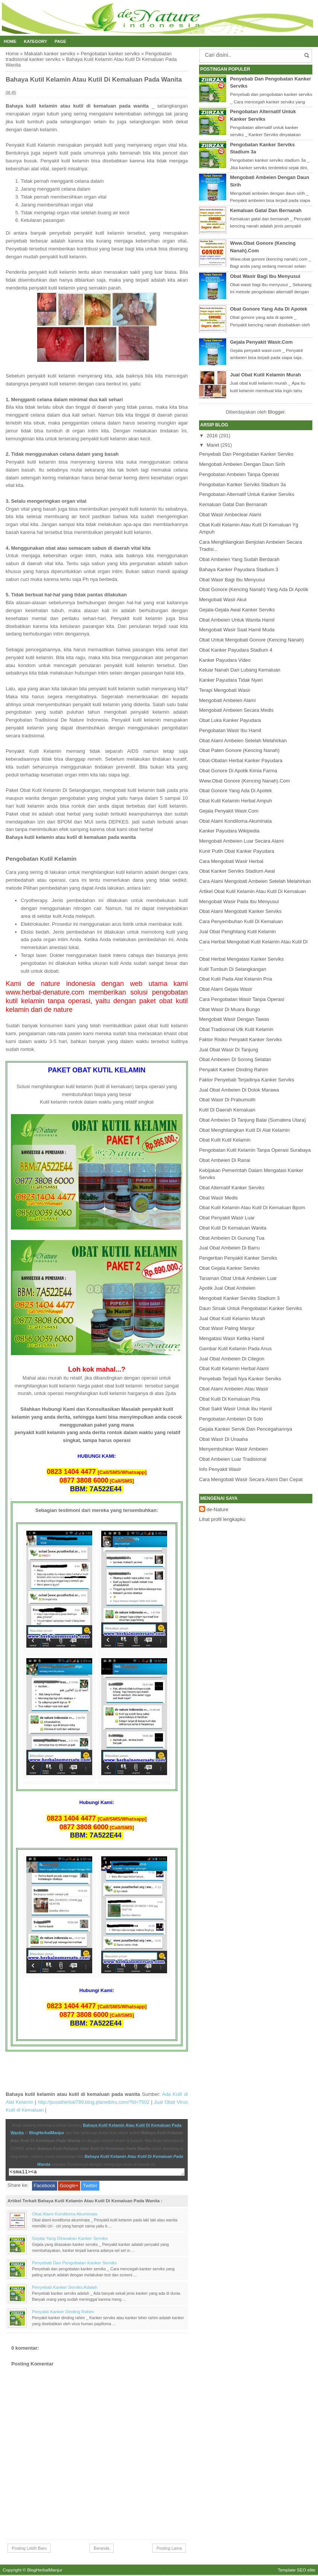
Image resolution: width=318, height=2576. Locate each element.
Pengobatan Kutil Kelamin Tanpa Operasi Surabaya (255, 1150)
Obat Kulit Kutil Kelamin (225, 1140)
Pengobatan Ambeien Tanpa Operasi (239, 474)
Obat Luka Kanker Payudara (230, 720)
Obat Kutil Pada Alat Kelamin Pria (235, 979)
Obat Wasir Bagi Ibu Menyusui (265, 276)
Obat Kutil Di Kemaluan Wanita (232, 1228)
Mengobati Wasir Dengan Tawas (234, 1019)
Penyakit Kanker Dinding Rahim (63, 2312)
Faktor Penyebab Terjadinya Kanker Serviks (246, 1080)
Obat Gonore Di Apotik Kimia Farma (238, 770)
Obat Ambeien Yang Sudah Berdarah (239, 559)
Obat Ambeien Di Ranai (224, 1160)
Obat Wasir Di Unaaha (223, 1439)
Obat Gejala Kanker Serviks (229, 1268)
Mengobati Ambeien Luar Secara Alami (241, 841)
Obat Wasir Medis (218, 1198)
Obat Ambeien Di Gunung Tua (231, 1238)
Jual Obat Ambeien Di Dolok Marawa (239, 1090)
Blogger (276, 412)
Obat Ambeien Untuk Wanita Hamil (236, 620)
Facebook (44, 2186)
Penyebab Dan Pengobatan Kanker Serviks (74, 2263)
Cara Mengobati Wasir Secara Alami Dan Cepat (251, 1479)
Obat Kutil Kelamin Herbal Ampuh (235, 801)
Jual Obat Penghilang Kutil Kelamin (237, 931)
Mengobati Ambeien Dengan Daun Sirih (242, 464)
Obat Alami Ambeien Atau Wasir (233, 1389)
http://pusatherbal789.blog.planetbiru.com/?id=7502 (94, 2102)
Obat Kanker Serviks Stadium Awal (237, 871)
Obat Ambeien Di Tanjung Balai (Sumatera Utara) (252, 1120)
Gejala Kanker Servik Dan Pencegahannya (245, 1429)
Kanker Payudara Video (225, 660)
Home (10, 41)
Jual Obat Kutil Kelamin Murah (265, 375)
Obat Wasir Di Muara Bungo (229, 1009)
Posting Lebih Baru (29, 2549)
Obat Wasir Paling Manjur (227, 1328)
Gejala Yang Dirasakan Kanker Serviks (70, 2239)
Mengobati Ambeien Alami (227, 700)
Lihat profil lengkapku (222, 1519)
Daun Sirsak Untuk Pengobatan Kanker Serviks (250, 1308)
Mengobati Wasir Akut (222, 599)
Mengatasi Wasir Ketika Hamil (231, 1338)
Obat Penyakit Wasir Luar (227, 1218)
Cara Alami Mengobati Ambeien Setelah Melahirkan (255, 881)
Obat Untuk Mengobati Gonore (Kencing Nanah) (251, 640)
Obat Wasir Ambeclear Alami (230, 514)
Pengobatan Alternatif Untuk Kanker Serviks (246, 494)
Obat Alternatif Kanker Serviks (231, 1187)
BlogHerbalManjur (46, 2132)
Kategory (35, 41)
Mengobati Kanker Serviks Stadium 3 (239, 1298)
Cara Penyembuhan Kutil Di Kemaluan (241, 921)
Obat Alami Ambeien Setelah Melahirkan (243, 740)
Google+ (69, 2186)
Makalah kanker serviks (49, 53)
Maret (213, 445)
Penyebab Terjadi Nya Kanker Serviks (240, 1378)
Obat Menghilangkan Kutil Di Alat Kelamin (244, 1130)
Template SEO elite (296, 2570)
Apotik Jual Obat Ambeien (227, 1288)
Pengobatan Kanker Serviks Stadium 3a (242, 484)
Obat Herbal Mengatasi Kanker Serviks (241, 959)
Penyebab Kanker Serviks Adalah (64, 2288)
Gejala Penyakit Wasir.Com (261, 342)
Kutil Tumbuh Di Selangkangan (232, 969)
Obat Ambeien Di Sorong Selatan (235, 1059)
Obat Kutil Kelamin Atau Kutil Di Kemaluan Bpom (252, 1207)
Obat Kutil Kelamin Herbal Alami (234, 1368)
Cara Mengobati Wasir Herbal (231, 861)
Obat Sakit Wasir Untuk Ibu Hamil (235, 1409)
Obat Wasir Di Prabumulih (227, 1099)
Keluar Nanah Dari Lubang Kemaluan (239, 670)
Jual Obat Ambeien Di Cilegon (231, 1359)
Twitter (90, 2186)
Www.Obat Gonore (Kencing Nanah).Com (244, 781)
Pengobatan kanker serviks (110, 53)
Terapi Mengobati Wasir (224, 690)
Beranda (102, 2549)
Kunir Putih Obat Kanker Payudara (236, 851)
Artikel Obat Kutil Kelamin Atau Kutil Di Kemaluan (252, 891)
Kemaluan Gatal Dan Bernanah (265, 210)
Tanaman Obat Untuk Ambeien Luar (238, 1278)
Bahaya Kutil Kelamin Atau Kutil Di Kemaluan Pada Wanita (94, 79)
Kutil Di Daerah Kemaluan (227, 1110)
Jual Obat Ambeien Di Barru (229, 1248)
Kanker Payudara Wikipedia (229, 831)
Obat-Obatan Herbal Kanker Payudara (240, 760)
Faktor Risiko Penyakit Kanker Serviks (240, 1039)
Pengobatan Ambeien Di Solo (231, 1419)
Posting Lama (169, 2549)
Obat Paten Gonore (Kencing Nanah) (239, 750)
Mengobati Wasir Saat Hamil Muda (236, 629)
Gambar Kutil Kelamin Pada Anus (235, 1348)
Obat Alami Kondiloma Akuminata (64, 2214)
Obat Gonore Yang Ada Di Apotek (268, 309)
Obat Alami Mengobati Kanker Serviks (240, 911)
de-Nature (217, 1509)
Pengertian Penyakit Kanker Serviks (238, 1258)
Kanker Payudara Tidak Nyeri (231, 680)
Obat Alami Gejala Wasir (225, 989)
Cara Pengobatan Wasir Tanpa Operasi (241, 999)
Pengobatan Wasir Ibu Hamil (230, 730)
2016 (212, 435)
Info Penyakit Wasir (220, 1469)
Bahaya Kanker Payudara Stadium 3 (238, 569)
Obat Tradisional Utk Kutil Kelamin (236, 1029)
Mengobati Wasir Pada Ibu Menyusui (239, 901)
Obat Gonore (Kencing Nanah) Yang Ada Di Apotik (253, 589)
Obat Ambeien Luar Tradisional (232, 1459)
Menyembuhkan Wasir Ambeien (233, 1449)
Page (60, 41)
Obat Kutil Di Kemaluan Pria (229, 1399)
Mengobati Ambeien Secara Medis (236, 710)
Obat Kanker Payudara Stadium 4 (235, 650)
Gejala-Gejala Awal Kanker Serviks (237, 610)
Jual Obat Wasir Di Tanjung (228, 1049)
